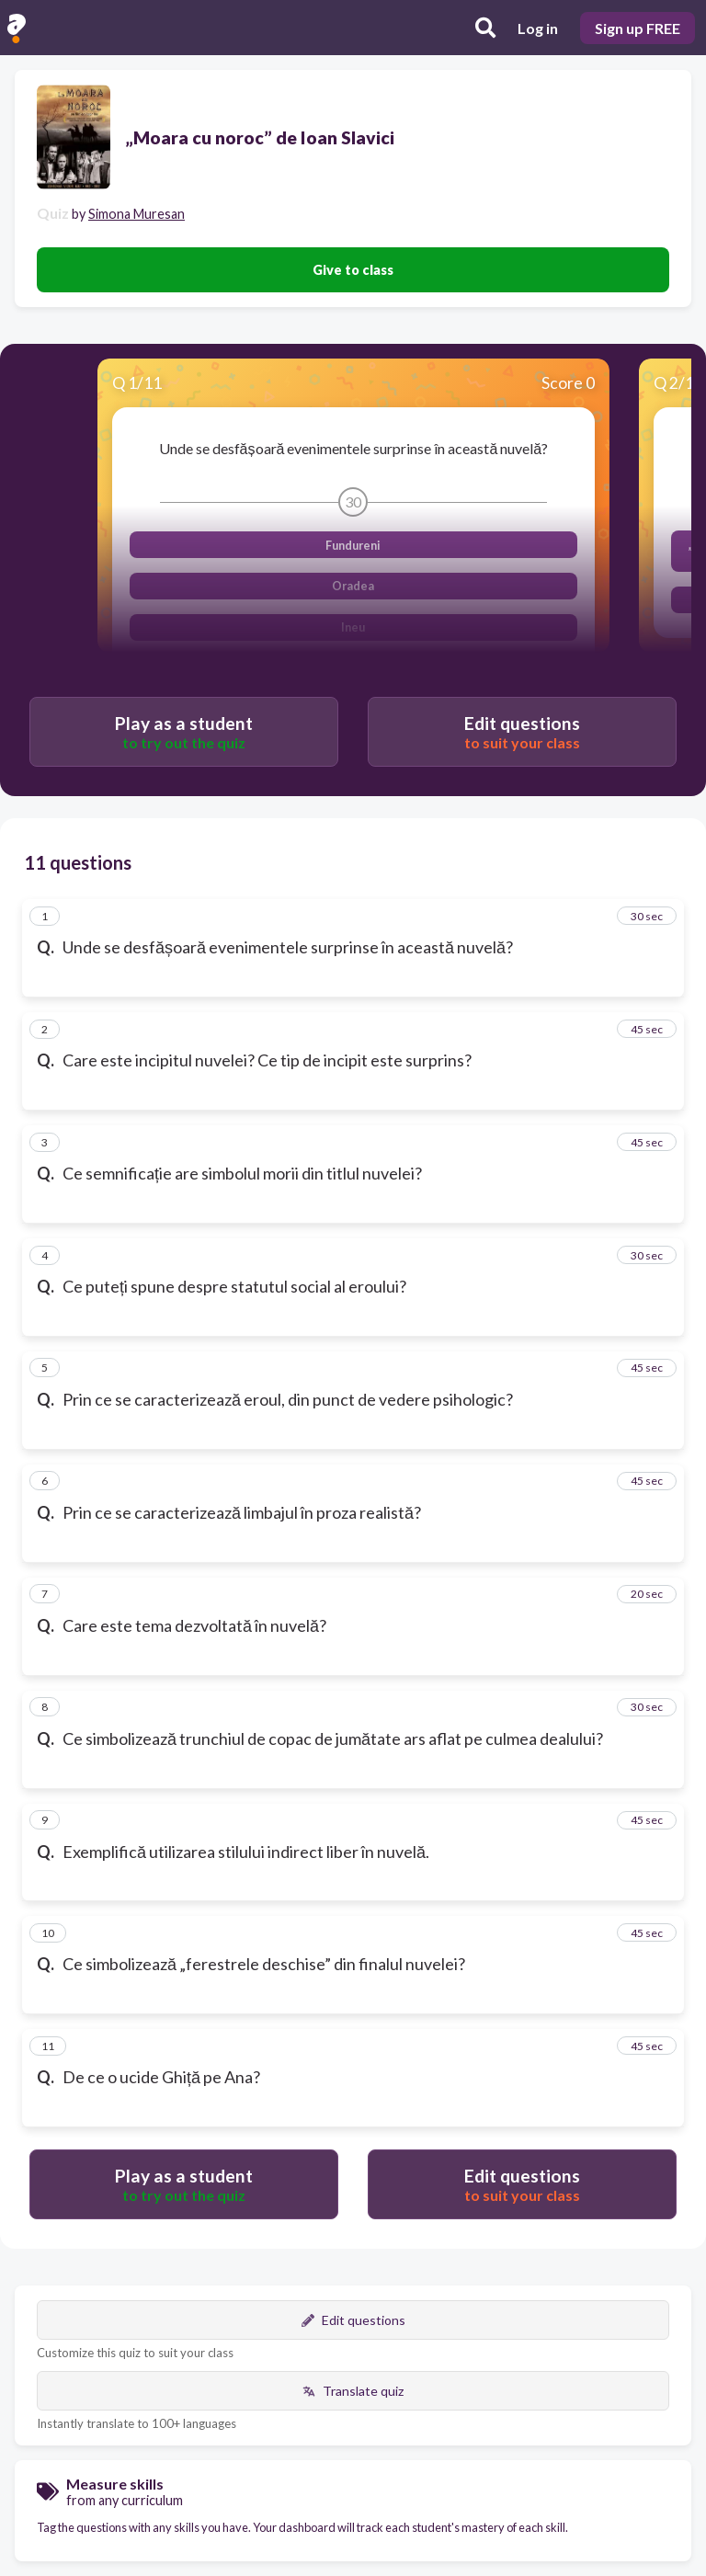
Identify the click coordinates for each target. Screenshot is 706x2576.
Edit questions (353, 2320)
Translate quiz (353, 2391)
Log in (538, 28)
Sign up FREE (637, 28)
